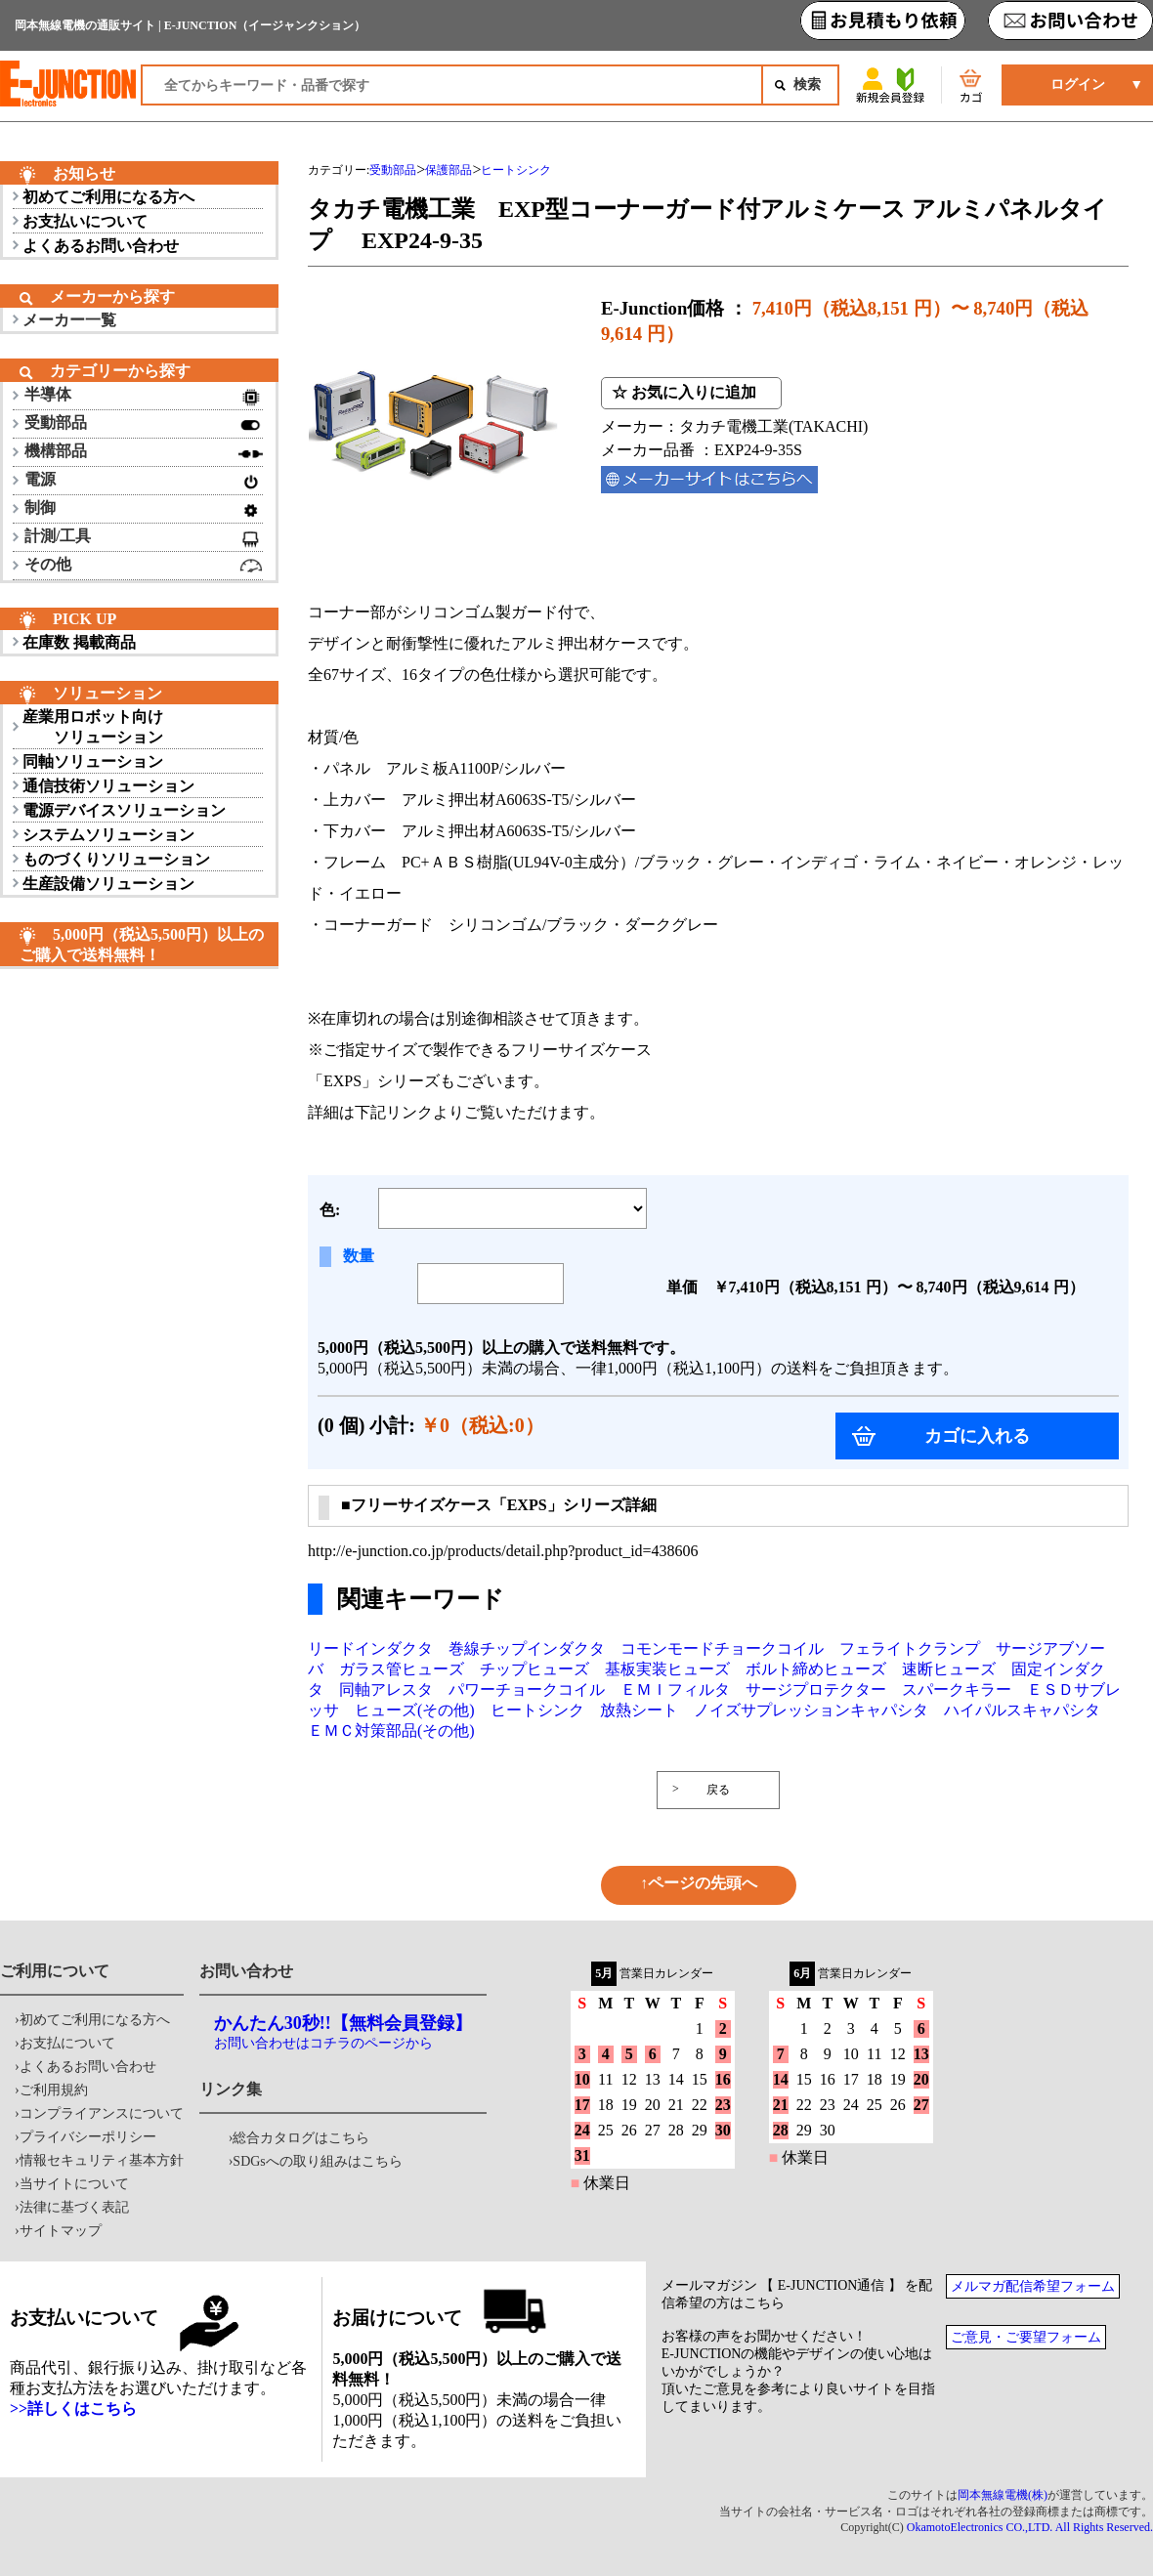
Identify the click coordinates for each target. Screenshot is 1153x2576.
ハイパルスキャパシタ (1022, 1710)
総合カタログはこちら (301, 2138)
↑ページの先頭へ (698, 1883)
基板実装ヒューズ (667, 1669)
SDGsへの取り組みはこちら (317, 2161)
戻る (718, 1789)
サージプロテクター (816, 1689)
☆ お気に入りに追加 (684, 392)
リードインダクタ (370, 1648)
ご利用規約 (54, 2090)
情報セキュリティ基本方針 (102, 2160)
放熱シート (639, 1710)
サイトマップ (61, 2230)
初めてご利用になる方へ (108, 197)
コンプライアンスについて (102, 2113)
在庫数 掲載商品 (79, 642)
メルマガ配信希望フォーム (1033, 2286)
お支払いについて (85, 221)
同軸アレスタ (386, 1689)
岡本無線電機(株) (1002, 2495)
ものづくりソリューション (116, 859)
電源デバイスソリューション (124, 810)
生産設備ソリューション (108, 883)
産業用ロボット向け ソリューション (92, 726)
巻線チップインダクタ (526, 1648)
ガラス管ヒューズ (401, 1669)
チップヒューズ (534, 1669)
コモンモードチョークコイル (722, 1648)
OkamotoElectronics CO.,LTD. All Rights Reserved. (1030, 2527)
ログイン (1077, 84)
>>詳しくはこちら (73, 2408)
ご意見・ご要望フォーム (1026, 2337)
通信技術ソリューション (108, 786)
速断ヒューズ (949, 1669)
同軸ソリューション (92, 761)
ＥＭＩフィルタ (675, 1689)
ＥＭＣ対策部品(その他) (391, 1730)
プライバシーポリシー (88, 2137)
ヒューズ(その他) (415, 1710)
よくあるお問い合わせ (100, 245)
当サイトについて (74, 2183)
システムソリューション (108, 834)
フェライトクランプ (909, 1648)
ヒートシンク (537, 1710)
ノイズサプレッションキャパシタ (811, 1710)
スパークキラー (956, 1689)
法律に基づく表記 (74, 2207)
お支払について (67, 2043)
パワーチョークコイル (526, 1689)
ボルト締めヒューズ (816, 1669)
